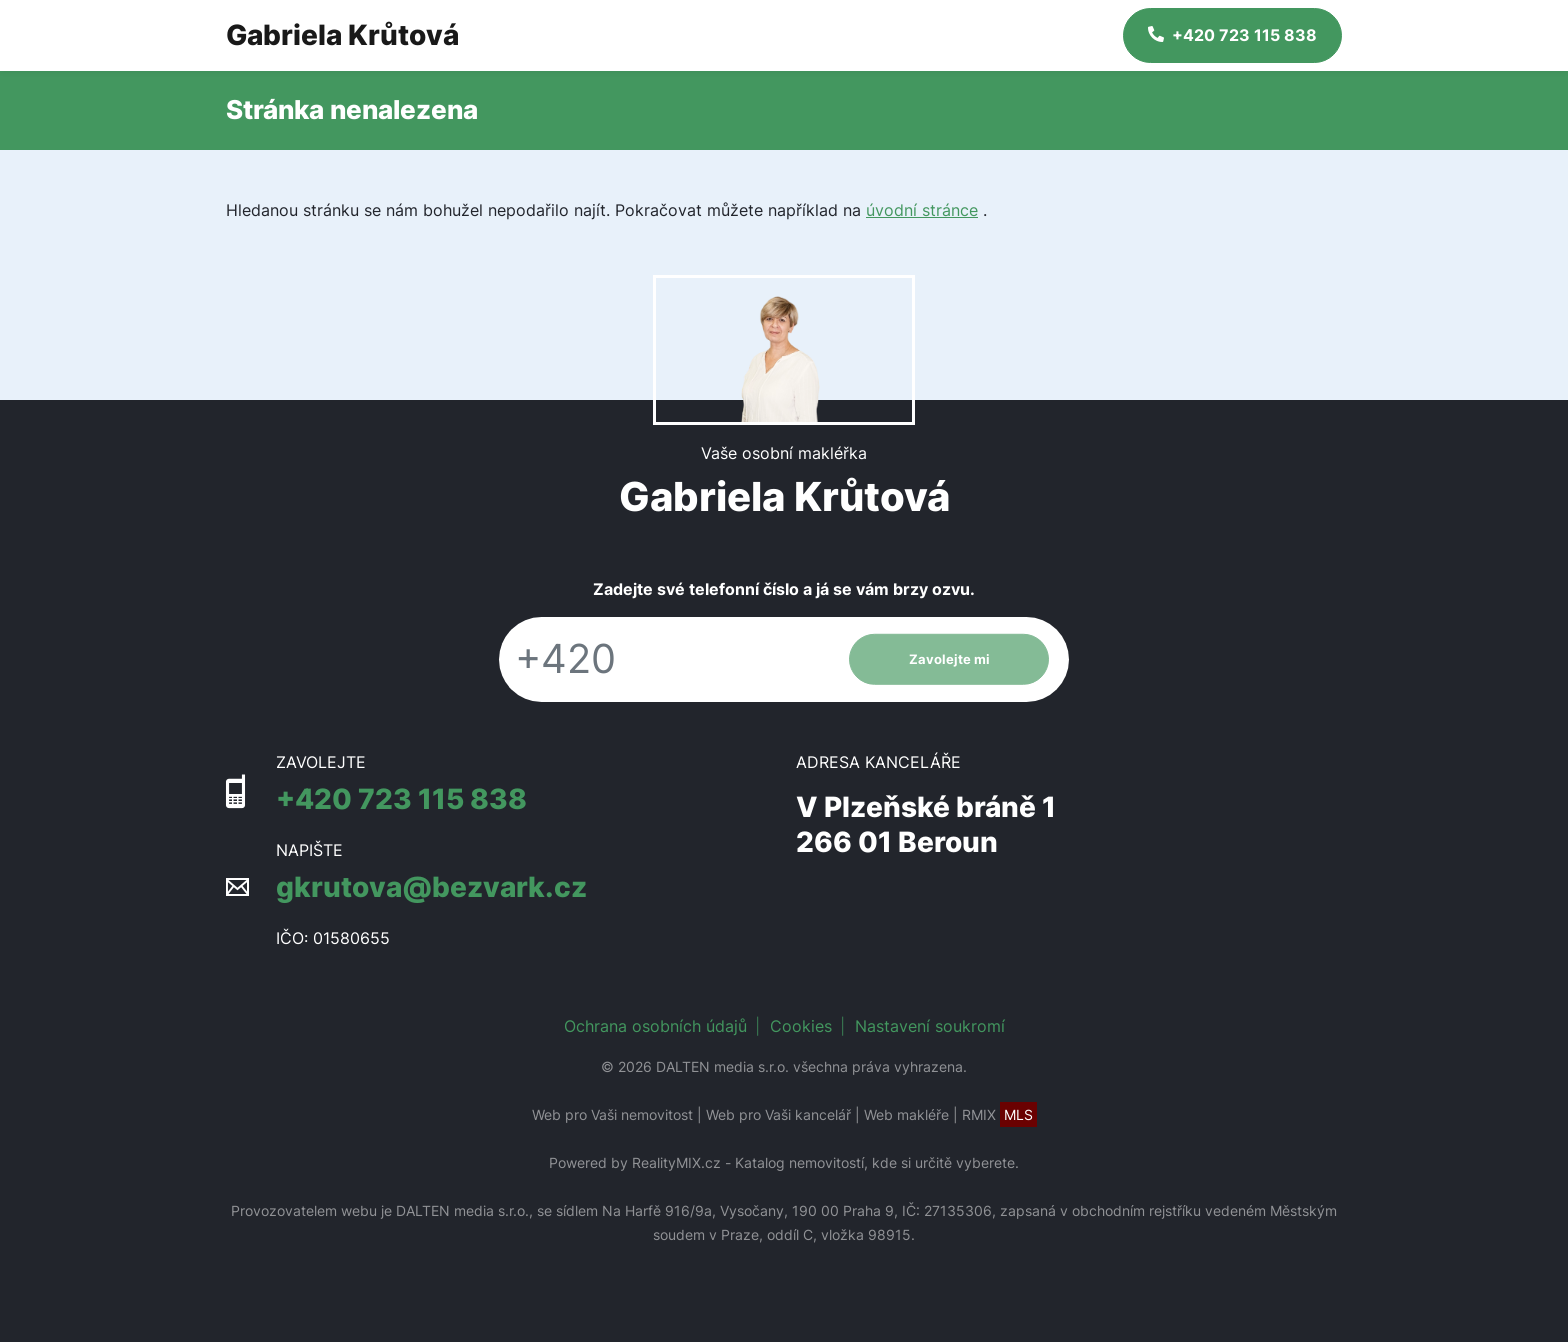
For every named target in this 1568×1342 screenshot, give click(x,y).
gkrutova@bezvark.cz (431, 887)
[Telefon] (664, 659)
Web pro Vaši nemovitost (612, 1114)
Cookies (801, 1026)
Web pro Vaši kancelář (778, 1114)
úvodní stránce (922, 210)
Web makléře (906, 1114)
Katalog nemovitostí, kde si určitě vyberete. (877, 1162)
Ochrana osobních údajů (655, 1026)
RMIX (999, 1114)
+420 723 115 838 (401, 799)
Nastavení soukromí (930, 1026)
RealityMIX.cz (676, 1162)
